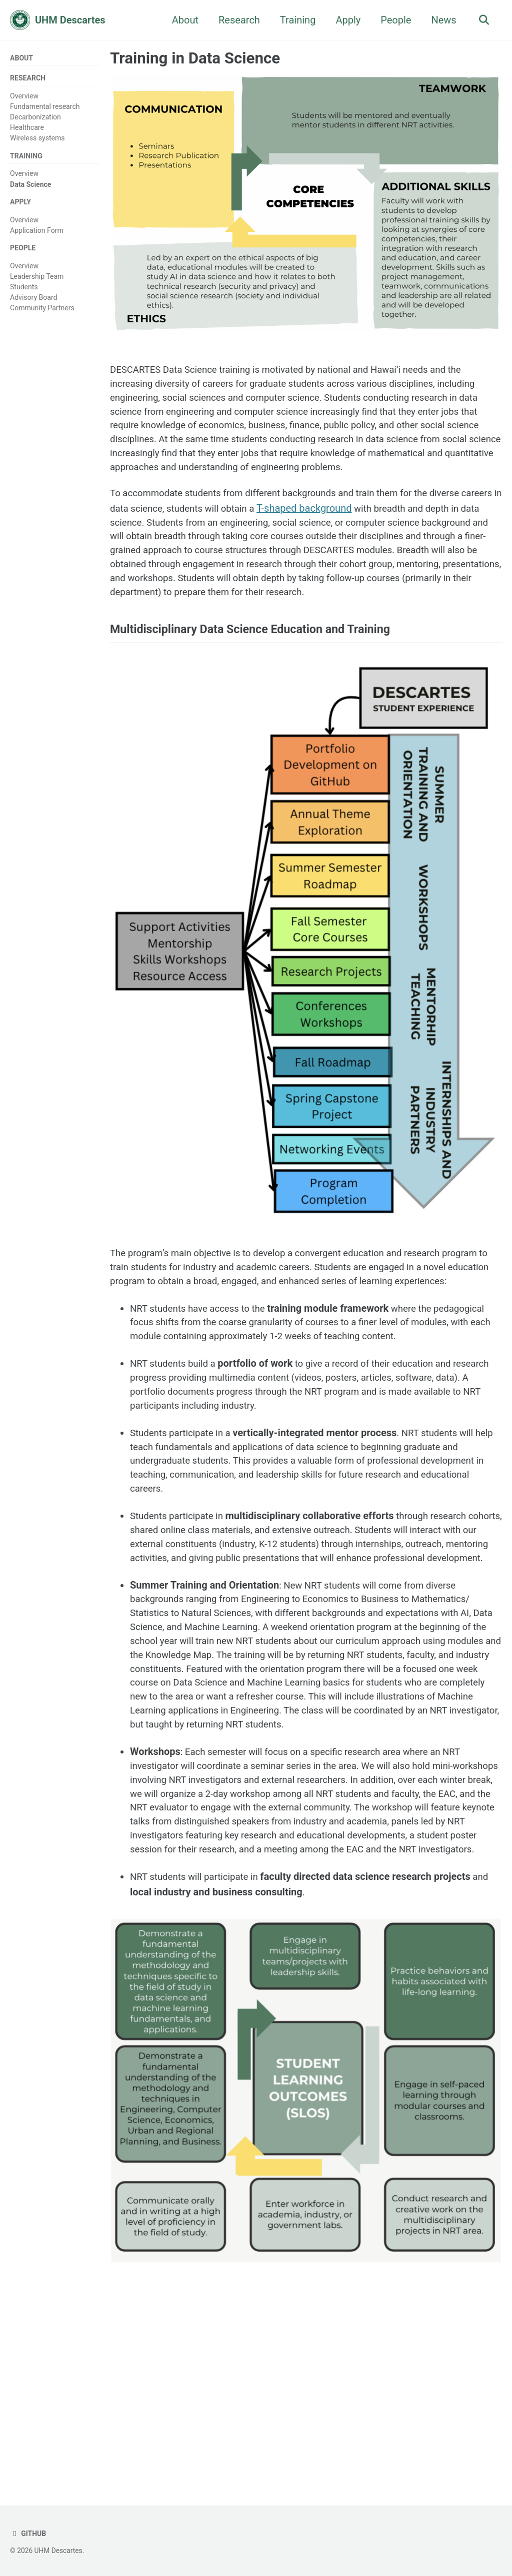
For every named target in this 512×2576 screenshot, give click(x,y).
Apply (345, 20)
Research (236, 20)
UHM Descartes (70, 20)
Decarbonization (35, 118)
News (441, 20)
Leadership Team (37, 281)
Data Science (30, 187)
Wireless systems (37, 140)
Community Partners (42, 313)
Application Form (37, 234)
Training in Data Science (195, 58)
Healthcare (27, 129)
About (182, 20)
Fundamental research (45, 108)
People (393, 20)
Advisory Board (34, 302)
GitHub (29, 2534)
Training (295, 20)
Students (24, 292)
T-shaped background (362, 535)
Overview (24, 97)
